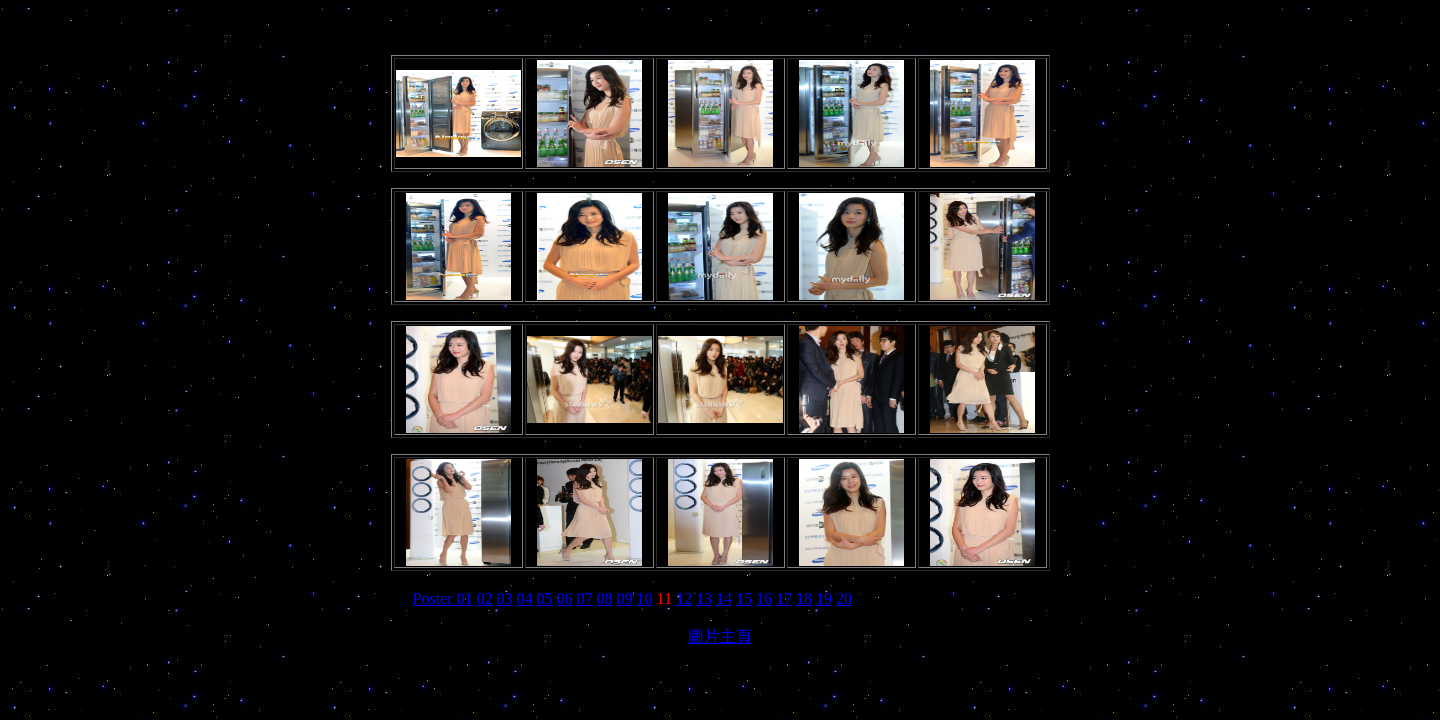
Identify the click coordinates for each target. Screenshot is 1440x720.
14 (724, 598)
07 (585, 598)
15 (744, 598)
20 (844, 598)
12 (684, 598)
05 (545, 598)
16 (764, 598)
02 (485, 598)
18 (804, 598)
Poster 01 (443, 598)
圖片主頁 (720, 636)
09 (625, 598)
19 (824, 598)
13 (704, 598)
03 (505, 598)
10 (645, 598)
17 (784, 598)
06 (565, 598)
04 (525, 598)
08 (605, 598)
